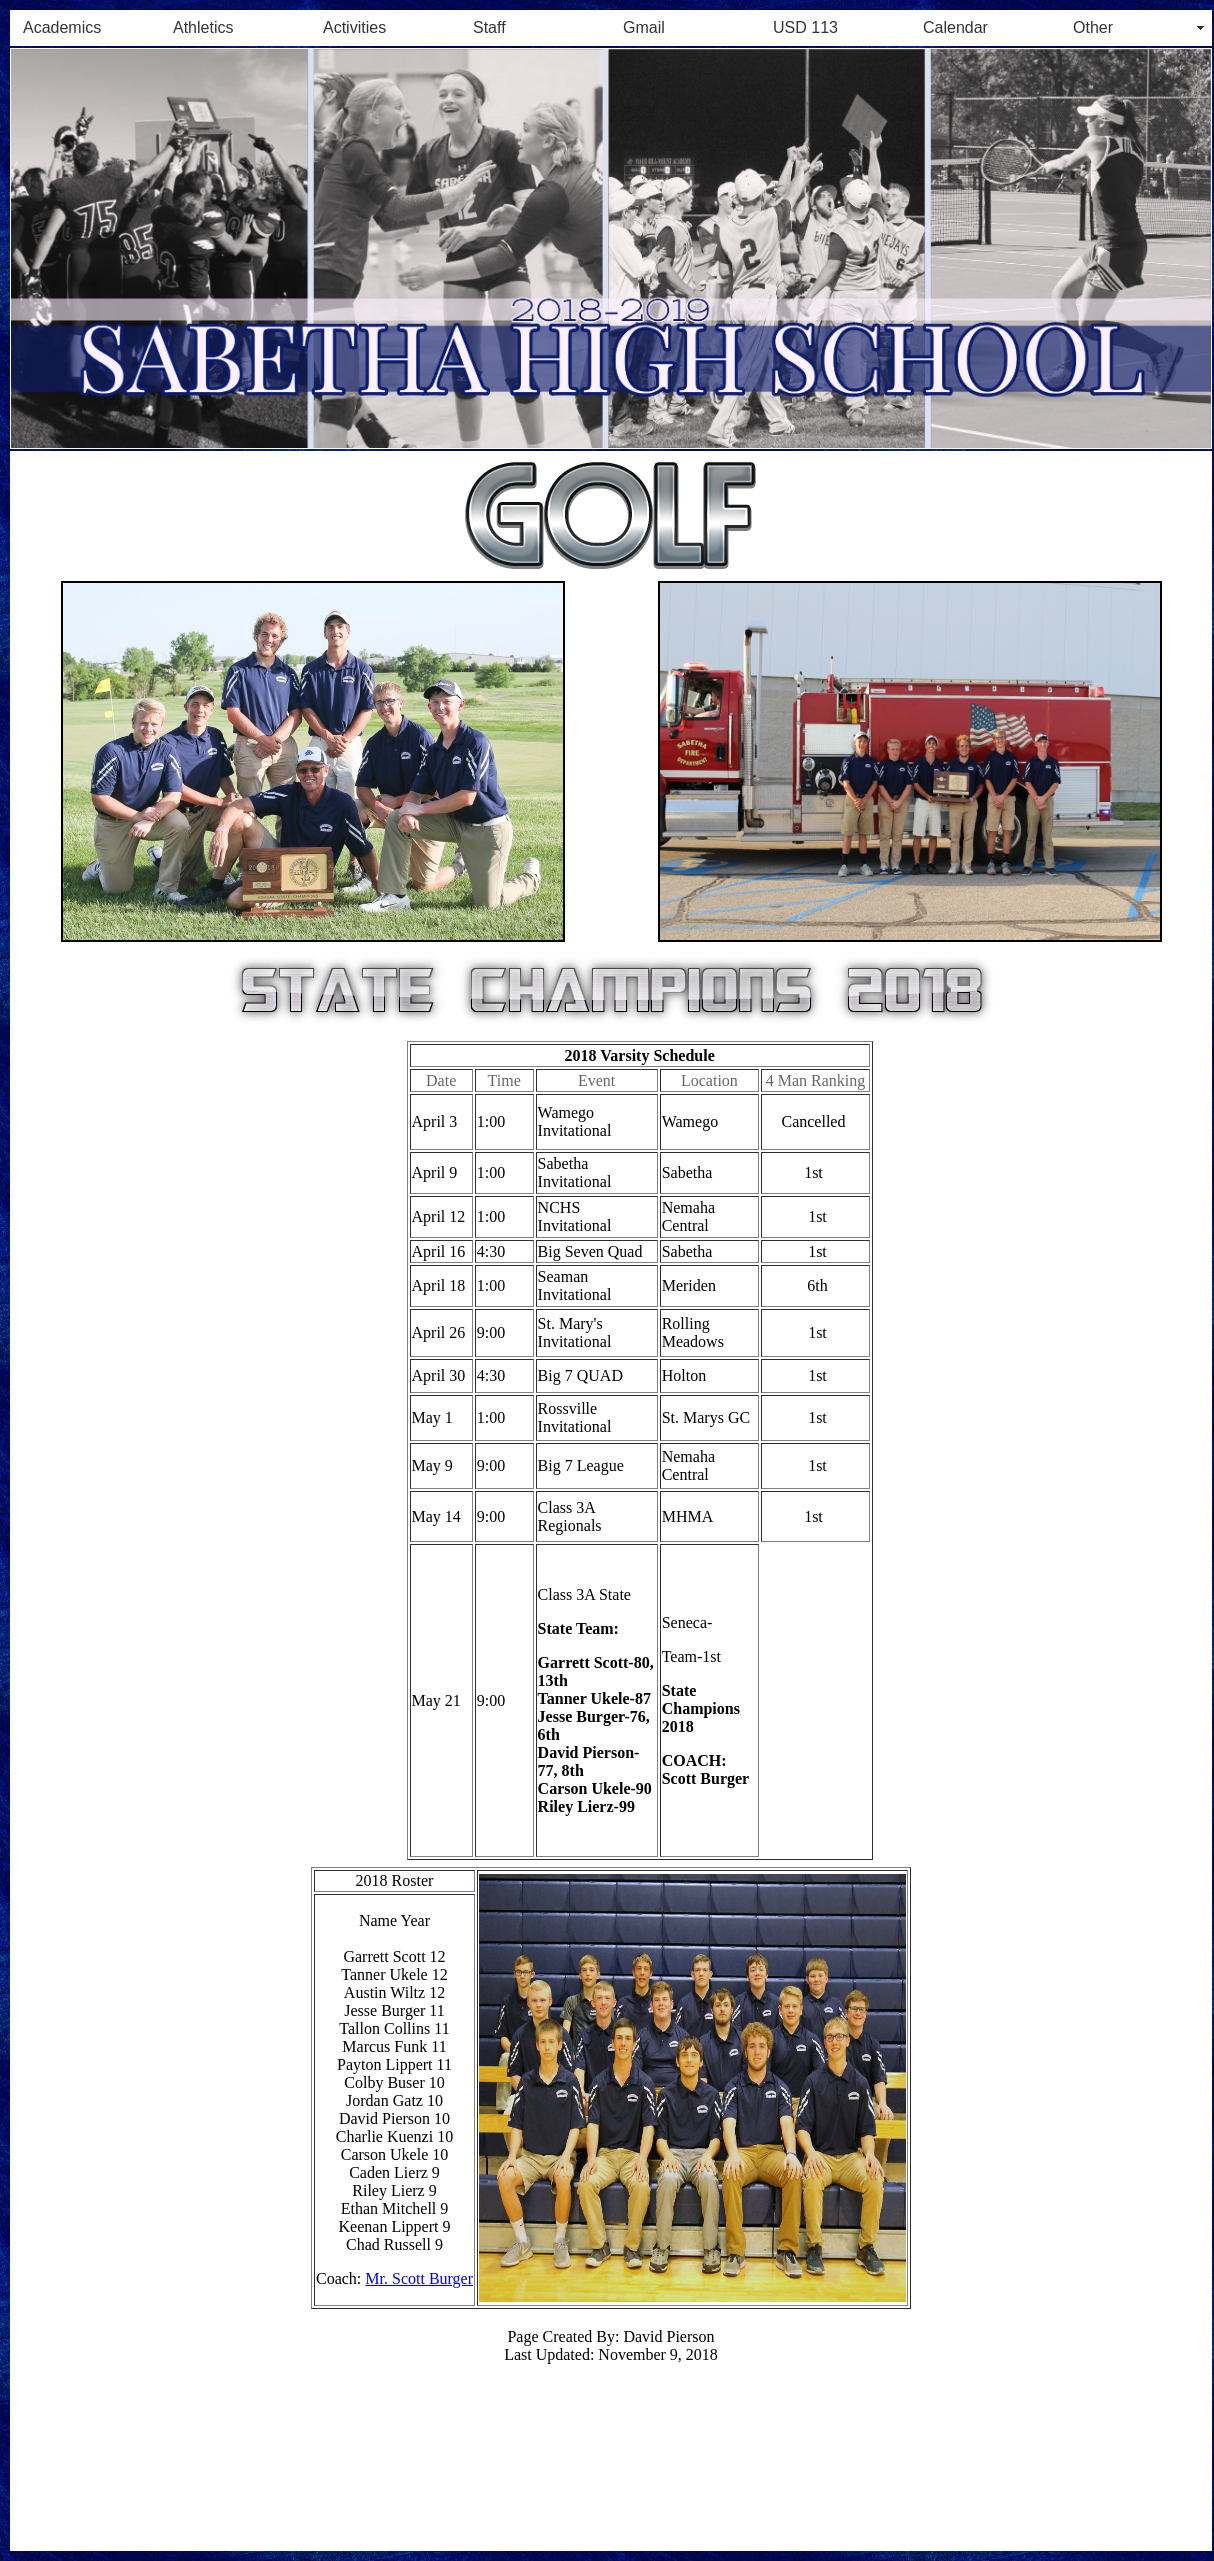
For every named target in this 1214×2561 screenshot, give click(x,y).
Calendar (955, 27)
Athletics (203, 27)
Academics (62, 27)
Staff (489, 27)
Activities (354, 27)
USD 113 (805, 27)
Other (1093, 27)
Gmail (644, 27)
